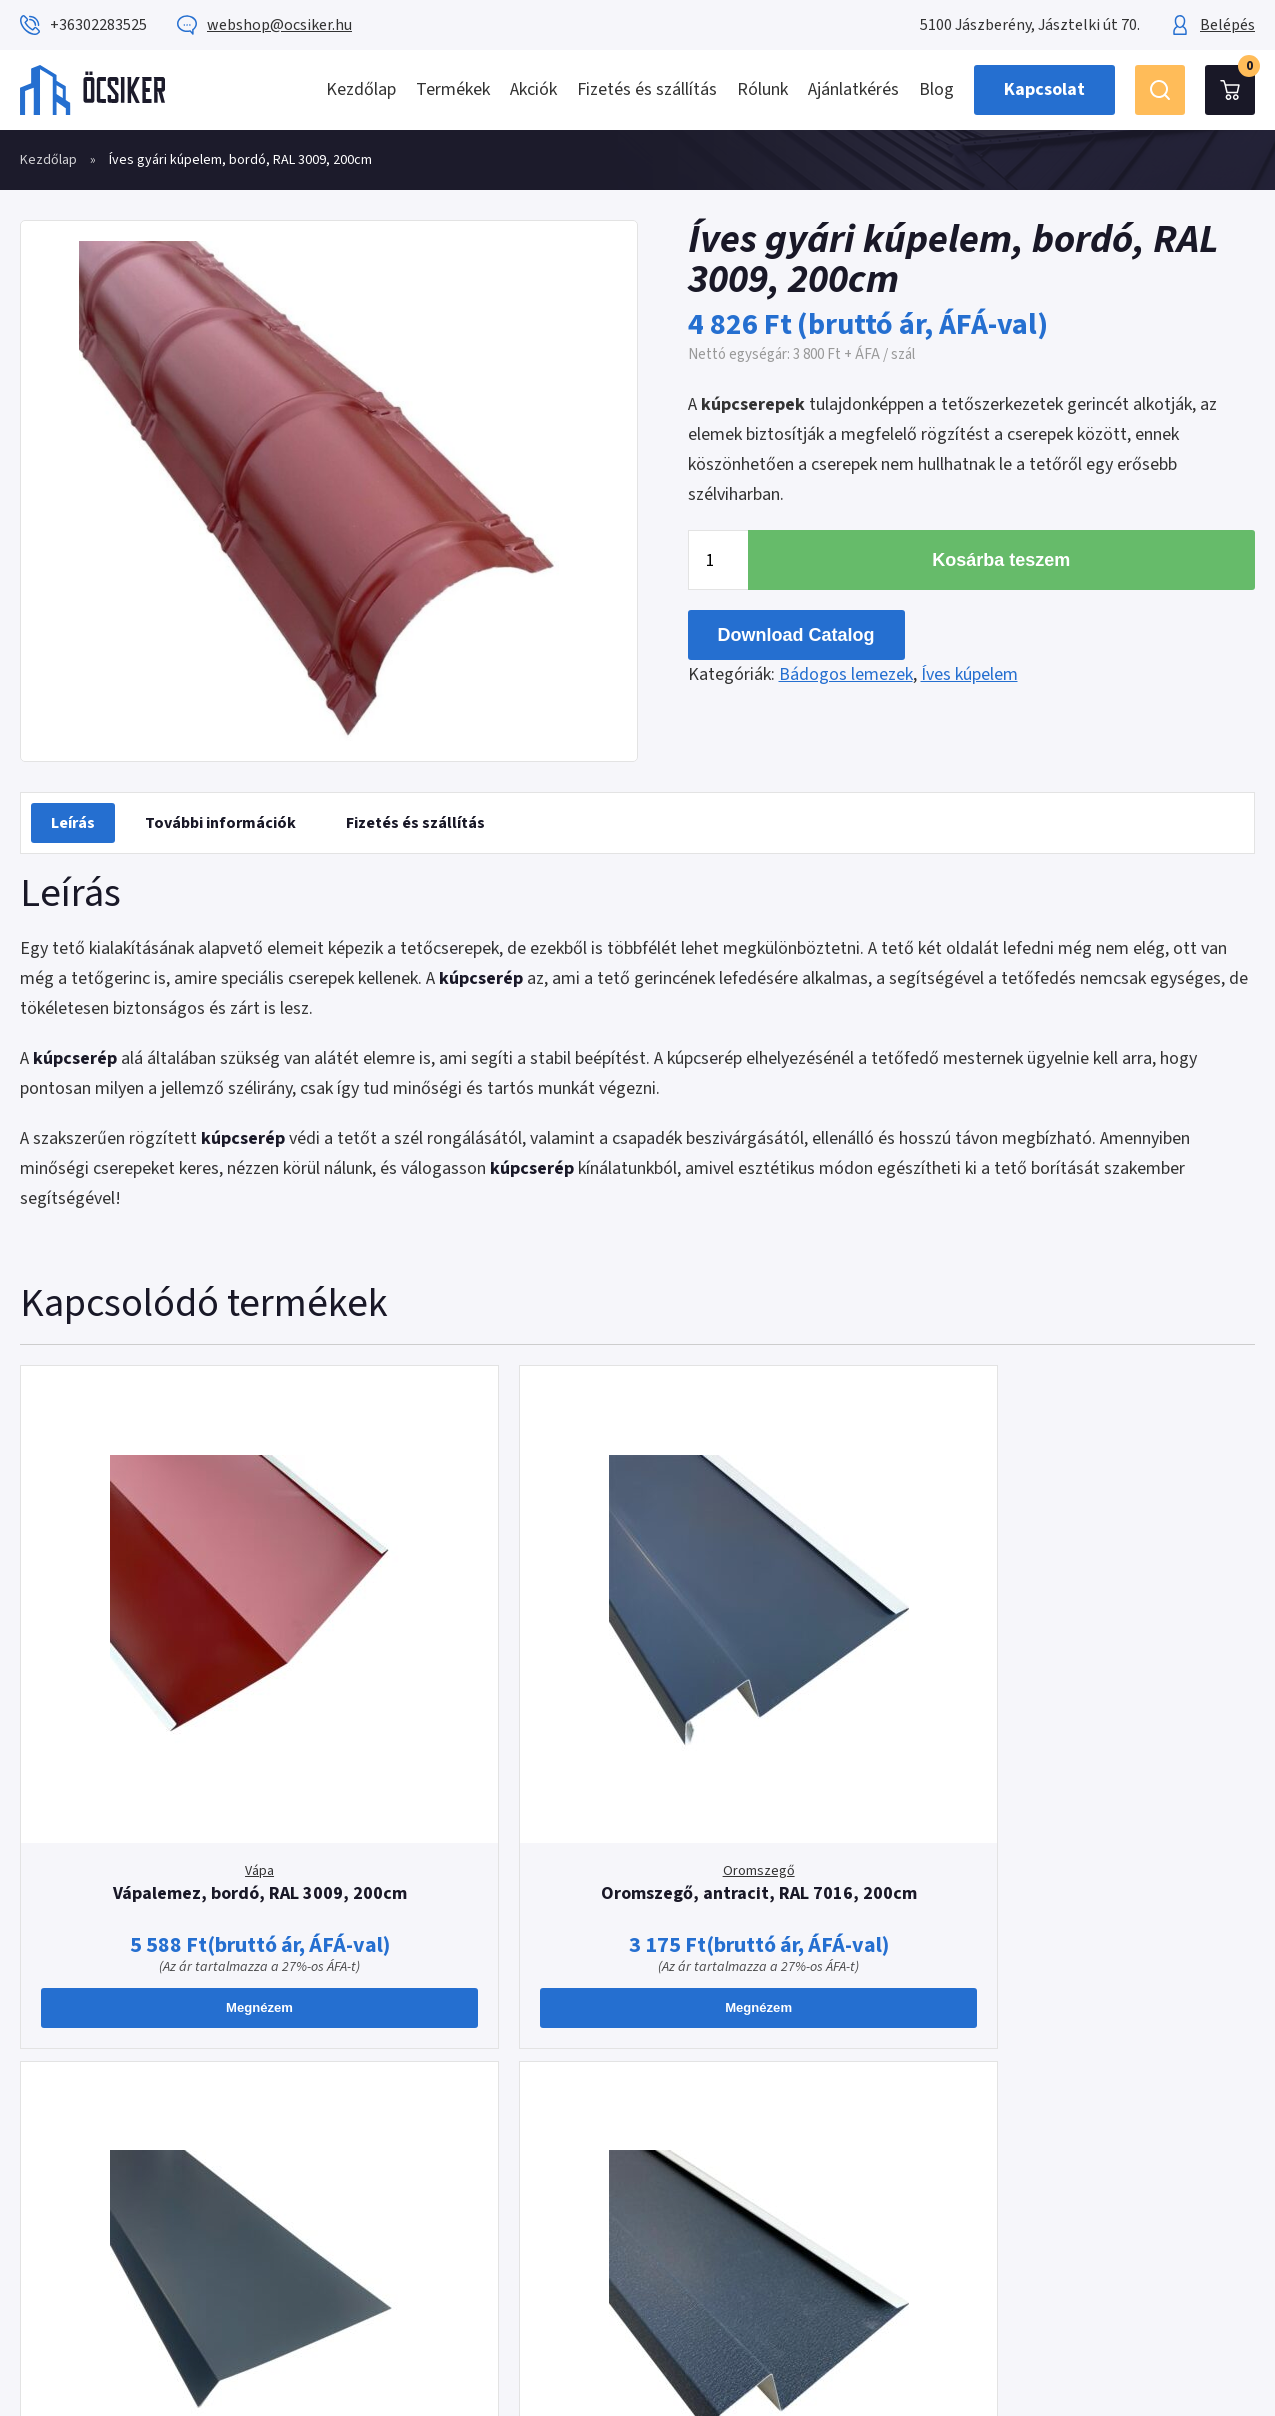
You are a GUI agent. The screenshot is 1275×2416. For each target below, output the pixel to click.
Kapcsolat (1044, 89)
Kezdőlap (361, 89)
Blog (936, 89)
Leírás (73, 823)
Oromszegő (481, 1686)
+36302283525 (98, 25)
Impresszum (714, 2125)
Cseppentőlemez (794, 1686)
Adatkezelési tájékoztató (761, 2095)
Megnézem (167, 1844)
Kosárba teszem (1001, 560)
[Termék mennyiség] (718, 560)
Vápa (166, 1686)
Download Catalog (796, 635)
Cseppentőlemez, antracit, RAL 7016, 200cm (794, 1719)
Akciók (533, 89)
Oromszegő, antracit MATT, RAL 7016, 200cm (1108, 1719)
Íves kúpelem (969, 674)
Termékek (453, 89)
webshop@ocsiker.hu (279, 25)
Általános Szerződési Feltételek (784, 2065)
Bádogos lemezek (846, 674)
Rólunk (762, 89)
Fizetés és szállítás (647, 89)
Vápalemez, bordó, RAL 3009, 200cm (167, 1719)
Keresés (1160, 90)
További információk (220, 823)
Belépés (1227, 25)
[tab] (73, 823)
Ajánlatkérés (853, 89)
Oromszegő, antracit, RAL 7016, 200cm (481, 1719)
